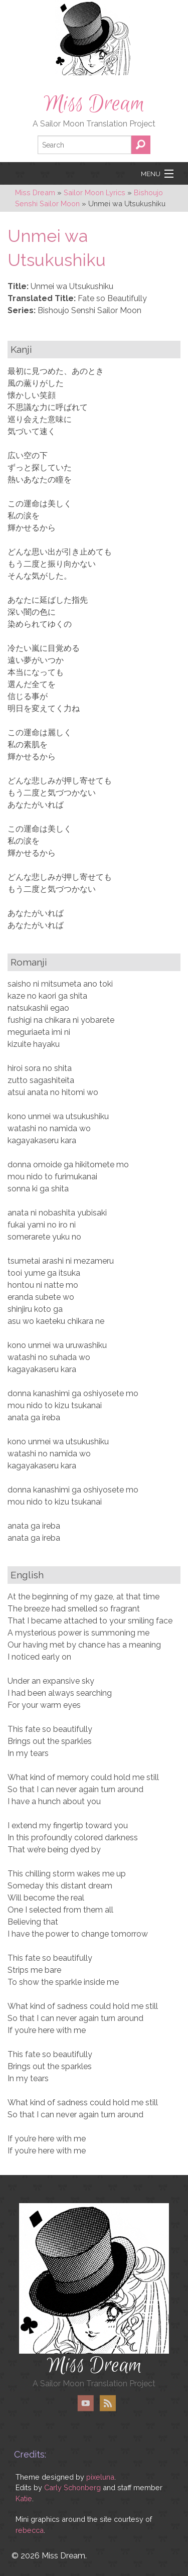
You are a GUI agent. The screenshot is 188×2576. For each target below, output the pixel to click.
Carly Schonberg (72, 2487)
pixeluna (100, 2477)
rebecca (30, 2530)
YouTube (85, 2403)
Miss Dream (94, 104)
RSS (107, 2403)
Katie (24, 2498)
